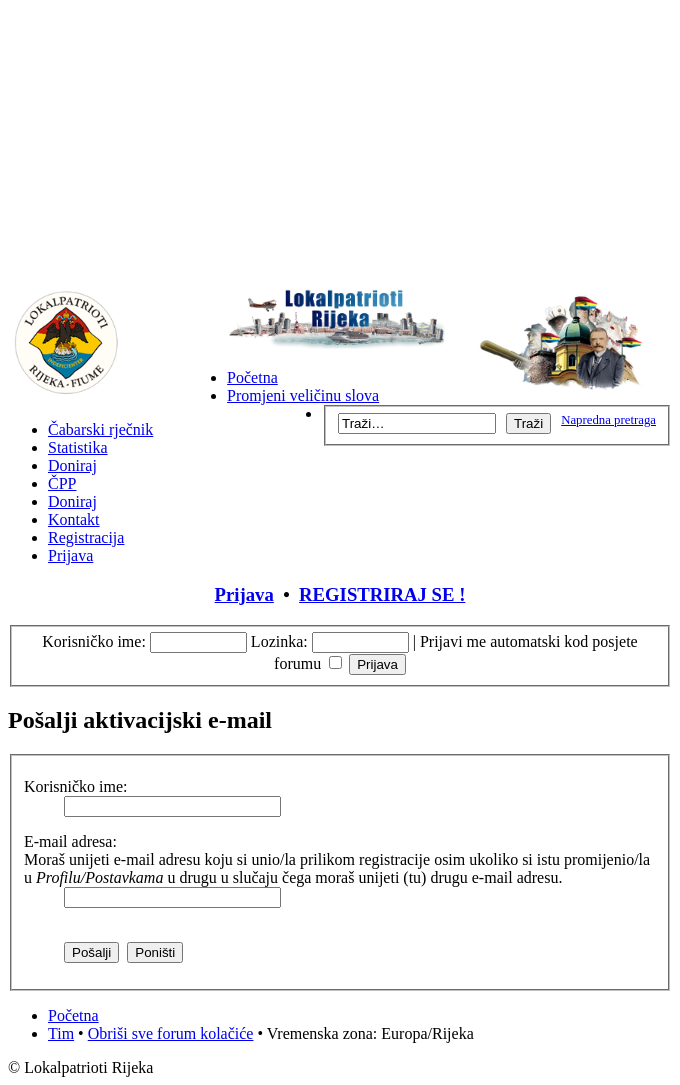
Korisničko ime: (94, 641)
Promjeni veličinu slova (303, 395)
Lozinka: (279, 641)
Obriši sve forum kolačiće (171, 1033)
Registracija (86, 537)
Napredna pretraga (608, 420)
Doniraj (72, 465)
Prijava (70, 555)
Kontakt (74, 519)
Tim (61, 1033)
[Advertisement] (340, 148)
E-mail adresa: (70, 841)
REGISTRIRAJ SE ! (382, 594)
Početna (252, 377)
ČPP (62, 483)
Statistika (78, 447)
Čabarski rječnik (100, 429)
